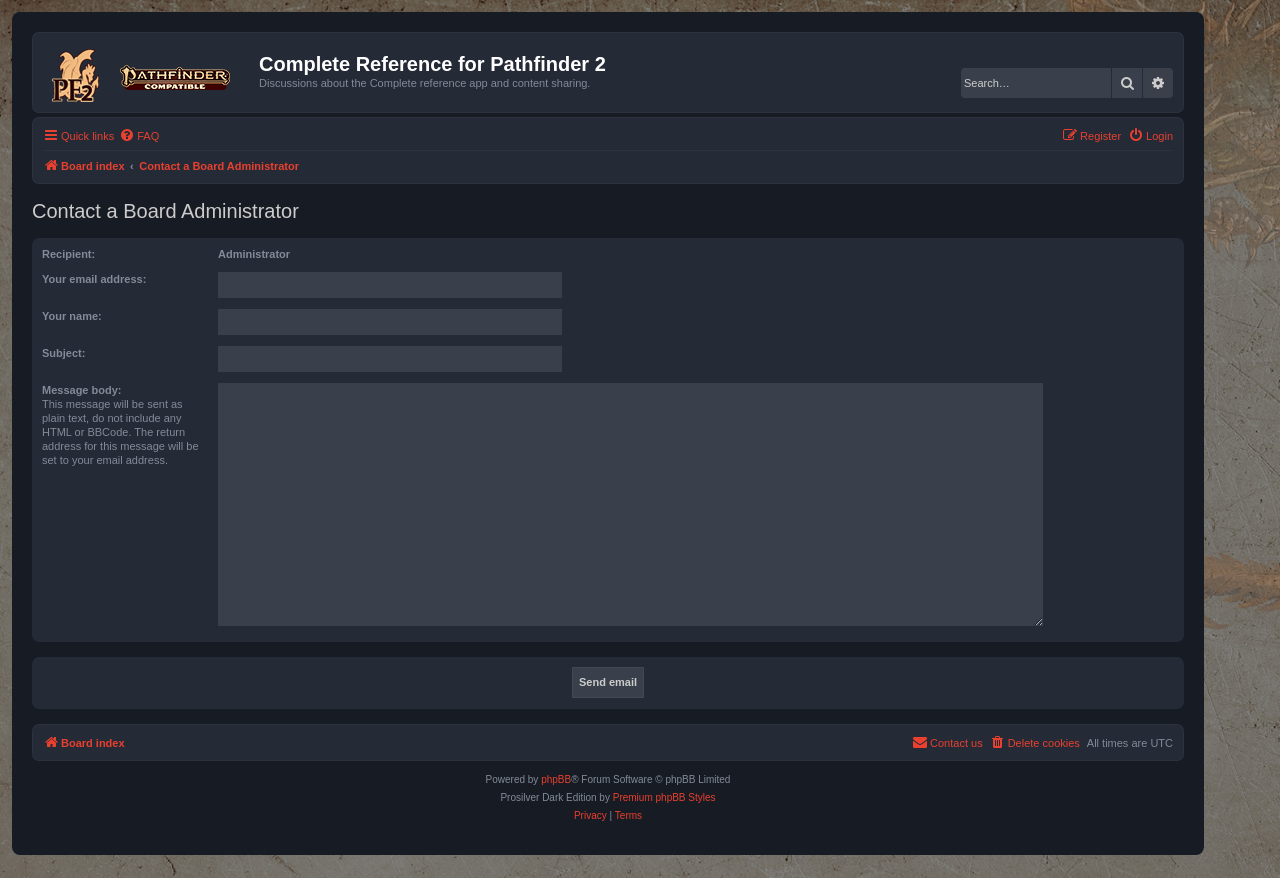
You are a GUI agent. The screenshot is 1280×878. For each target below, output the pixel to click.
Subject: (63, 353)
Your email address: (94, 279)
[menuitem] (139, 136)
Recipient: (68, 254)
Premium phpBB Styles (664, 797)
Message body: (81, 390)
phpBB (556, 779)
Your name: (72, 316)
